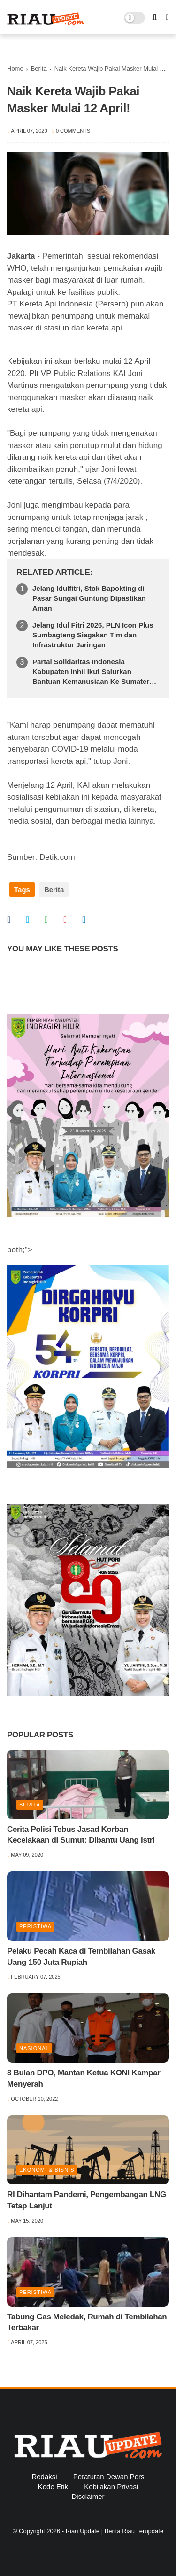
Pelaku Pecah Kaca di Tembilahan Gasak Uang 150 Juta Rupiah (81, 1957)
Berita (39, 68)
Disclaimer (87, 2496)
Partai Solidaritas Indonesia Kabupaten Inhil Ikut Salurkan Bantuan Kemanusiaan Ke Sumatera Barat (92, 672)
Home (15, 68)
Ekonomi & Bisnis (46, 2170)
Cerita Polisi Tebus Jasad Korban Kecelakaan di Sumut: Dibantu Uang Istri (81, 1835)
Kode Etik (53, 2486)
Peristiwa (35, 1926)
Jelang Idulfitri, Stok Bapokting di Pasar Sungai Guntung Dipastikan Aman (89, 598)
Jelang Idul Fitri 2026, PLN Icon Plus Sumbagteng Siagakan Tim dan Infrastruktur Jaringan (92, 635)
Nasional (34, 2048)
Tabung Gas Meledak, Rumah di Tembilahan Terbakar (87, 2322)
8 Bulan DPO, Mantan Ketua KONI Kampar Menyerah (84, 2078)
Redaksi (44, 2477)
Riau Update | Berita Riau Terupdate (114, 2531)
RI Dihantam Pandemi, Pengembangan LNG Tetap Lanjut (86, 2200)
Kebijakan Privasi (111, 2486)
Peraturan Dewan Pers (109, 2477)
